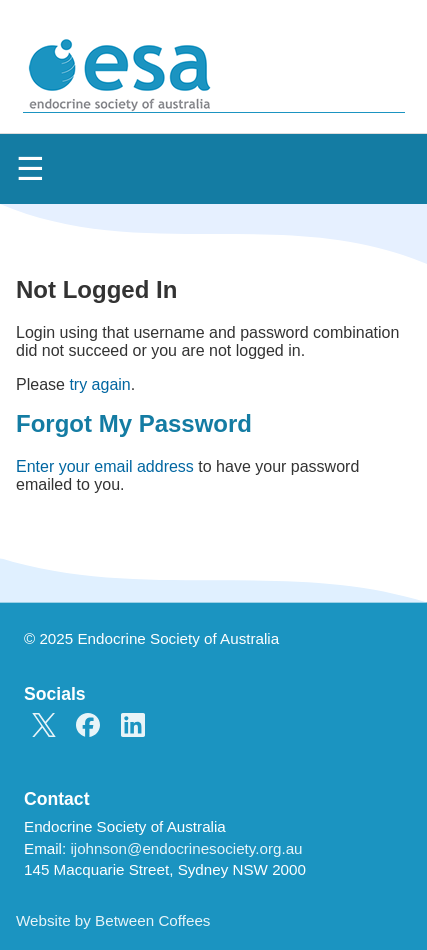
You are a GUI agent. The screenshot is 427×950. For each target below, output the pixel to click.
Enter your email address (105, 466)
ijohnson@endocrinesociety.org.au (186, 848)
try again (99, 384)
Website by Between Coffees (113, 920)
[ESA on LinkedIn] (133, 727)
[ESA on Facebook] (88, 727)
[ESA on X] (44, 727)
